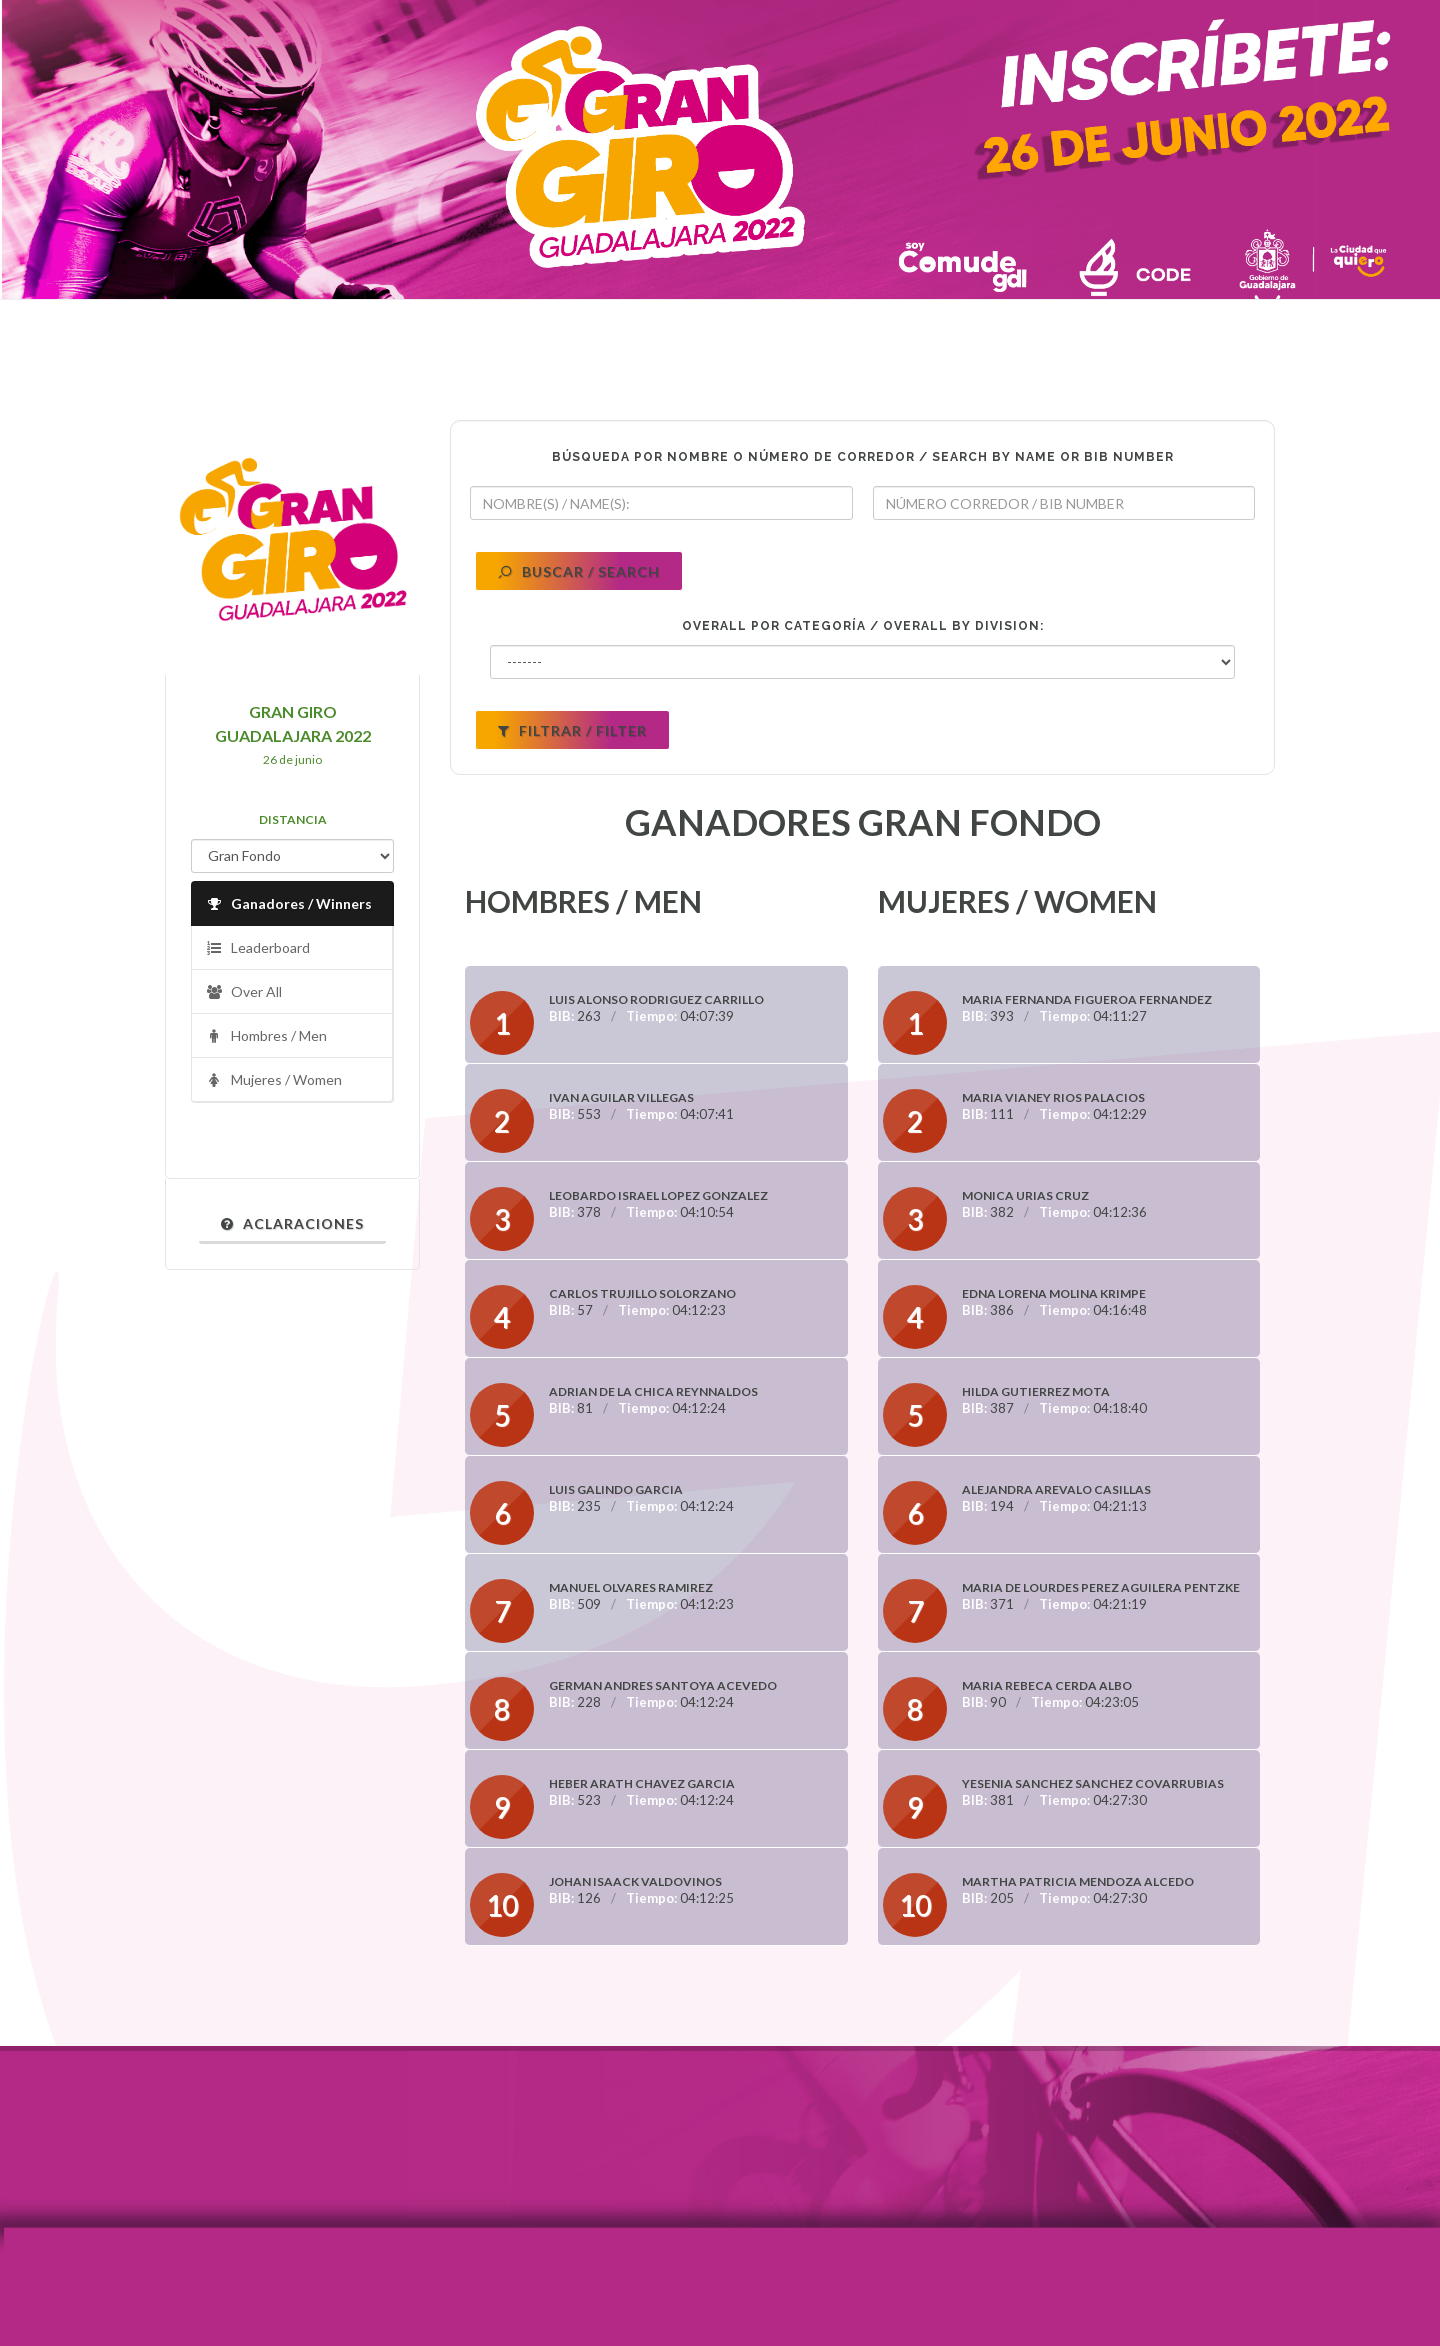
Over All (244, 992)
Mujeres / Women (274, 1080)
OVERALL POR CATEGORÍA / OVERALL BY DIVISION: (863, 626)
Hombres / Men (266, 1036)
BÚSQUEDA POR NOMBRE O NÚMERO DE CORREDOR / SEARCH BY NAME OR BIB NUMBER (863, 457)
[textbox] (661, 503)
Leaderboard (258, 948)
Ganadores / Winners (289, 904)
